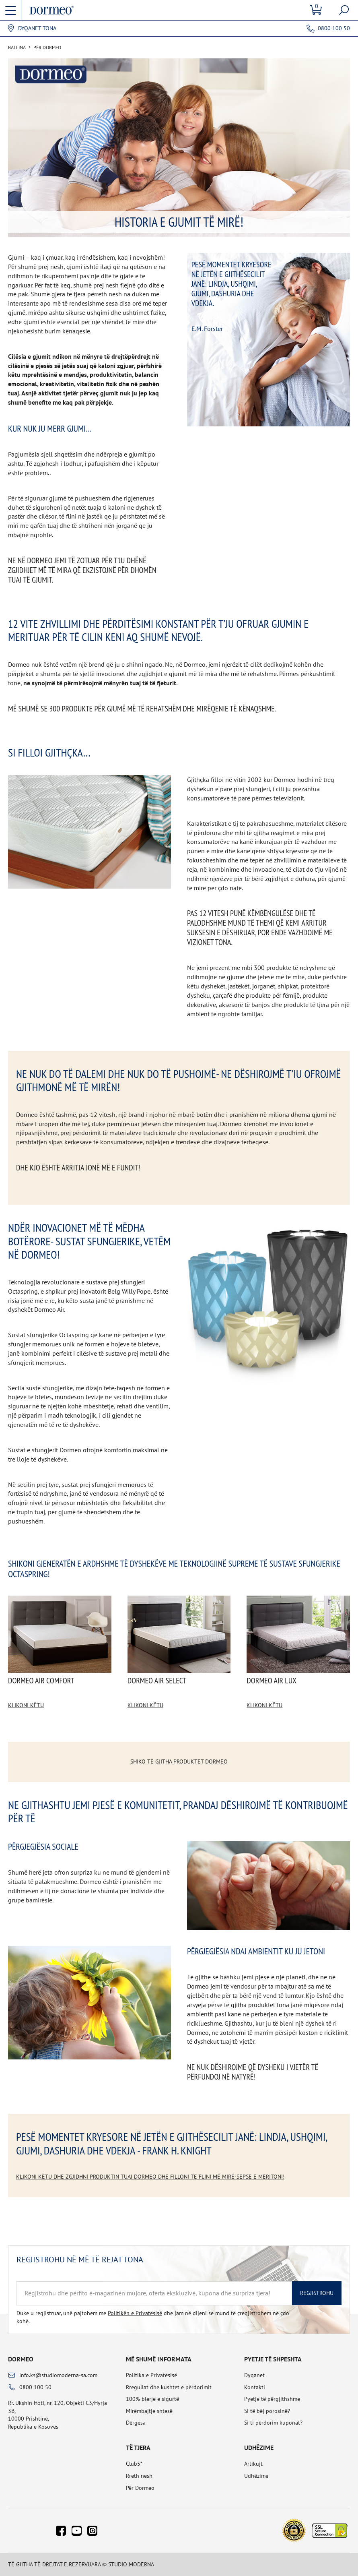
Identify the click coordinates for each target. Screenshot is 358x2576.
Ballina (17, 47)
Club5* (134, 2463)
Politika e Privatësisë (151, 2375)
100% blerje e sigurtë (152, 2398)
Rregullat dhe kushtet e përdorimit (169, 2387)
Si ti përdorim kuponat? (273, 2422)
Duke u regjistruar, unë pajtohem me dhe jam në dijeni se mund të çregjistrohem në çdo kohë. (152, 2317)
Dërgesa (136, 2422)
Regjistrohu (316, 2293)
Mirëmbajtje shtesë (149, 2411)
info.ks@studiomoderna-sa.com (58, 2375)
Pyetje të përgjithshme (272, 2398)
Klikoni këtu (26, 1705)
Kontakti (254, 2387)
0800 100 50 (334, 28)
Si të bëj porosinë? (267, 2411)
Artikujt (253, 2463)
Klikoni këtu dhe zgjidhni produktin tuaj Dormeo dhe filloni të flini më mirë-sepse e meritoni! (150, 2176)
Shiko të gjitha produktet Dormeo (179, 1761)
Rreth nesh (139, 2475)
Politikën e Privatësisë (135, 2313)
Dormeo (20, 2359)
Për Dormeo (140, 2487)
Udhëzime (256, 2475)
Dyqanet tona (37, 28)
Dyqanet (254, 2375)
